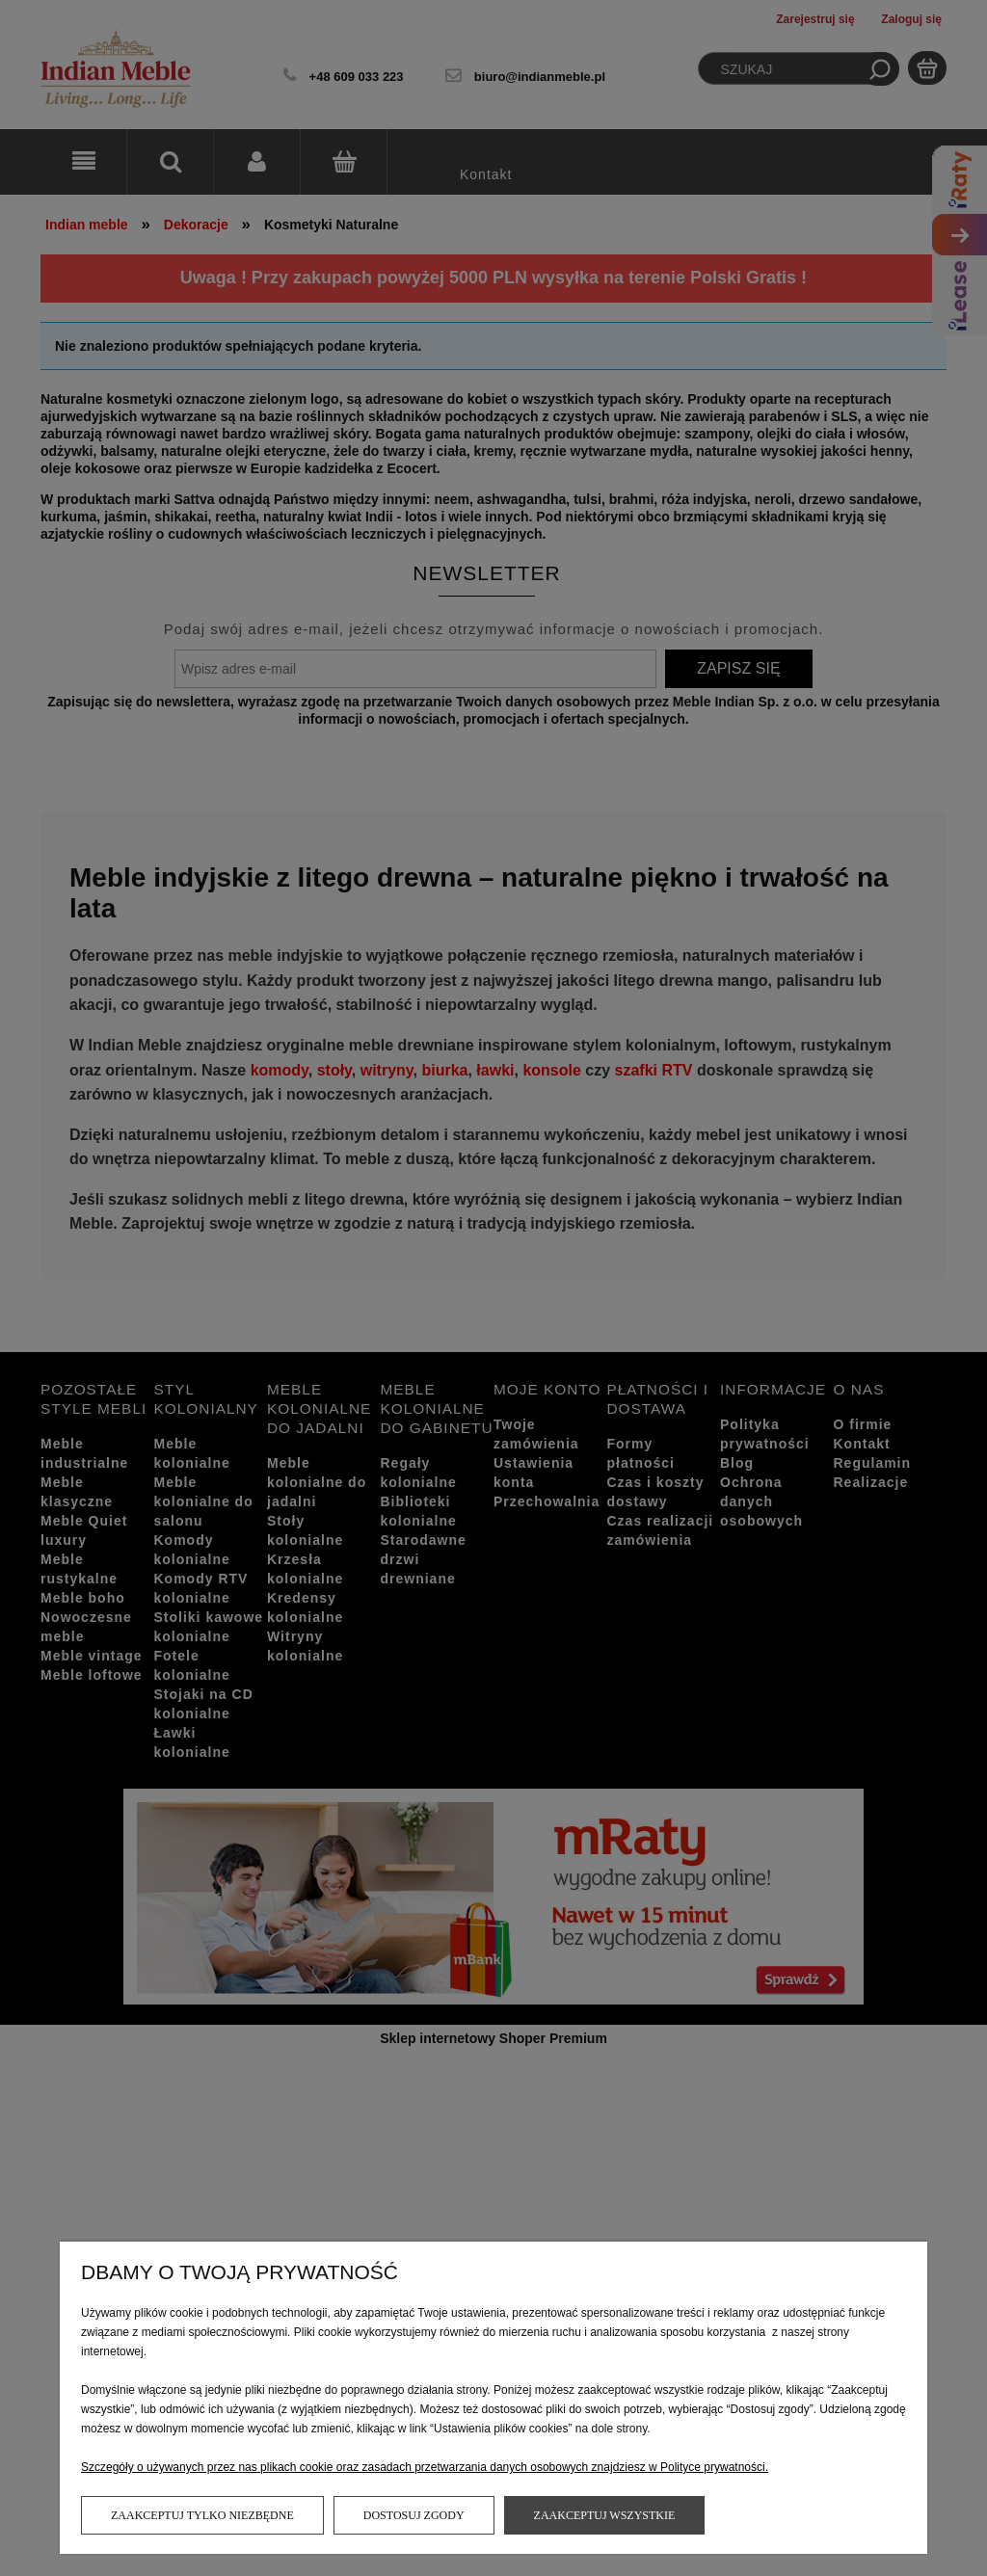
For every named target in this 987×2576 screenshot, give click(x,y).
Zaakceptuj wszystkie (605, 2515)
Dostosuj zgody (414, 2515)
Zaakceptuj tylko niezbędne (202, 2515)
